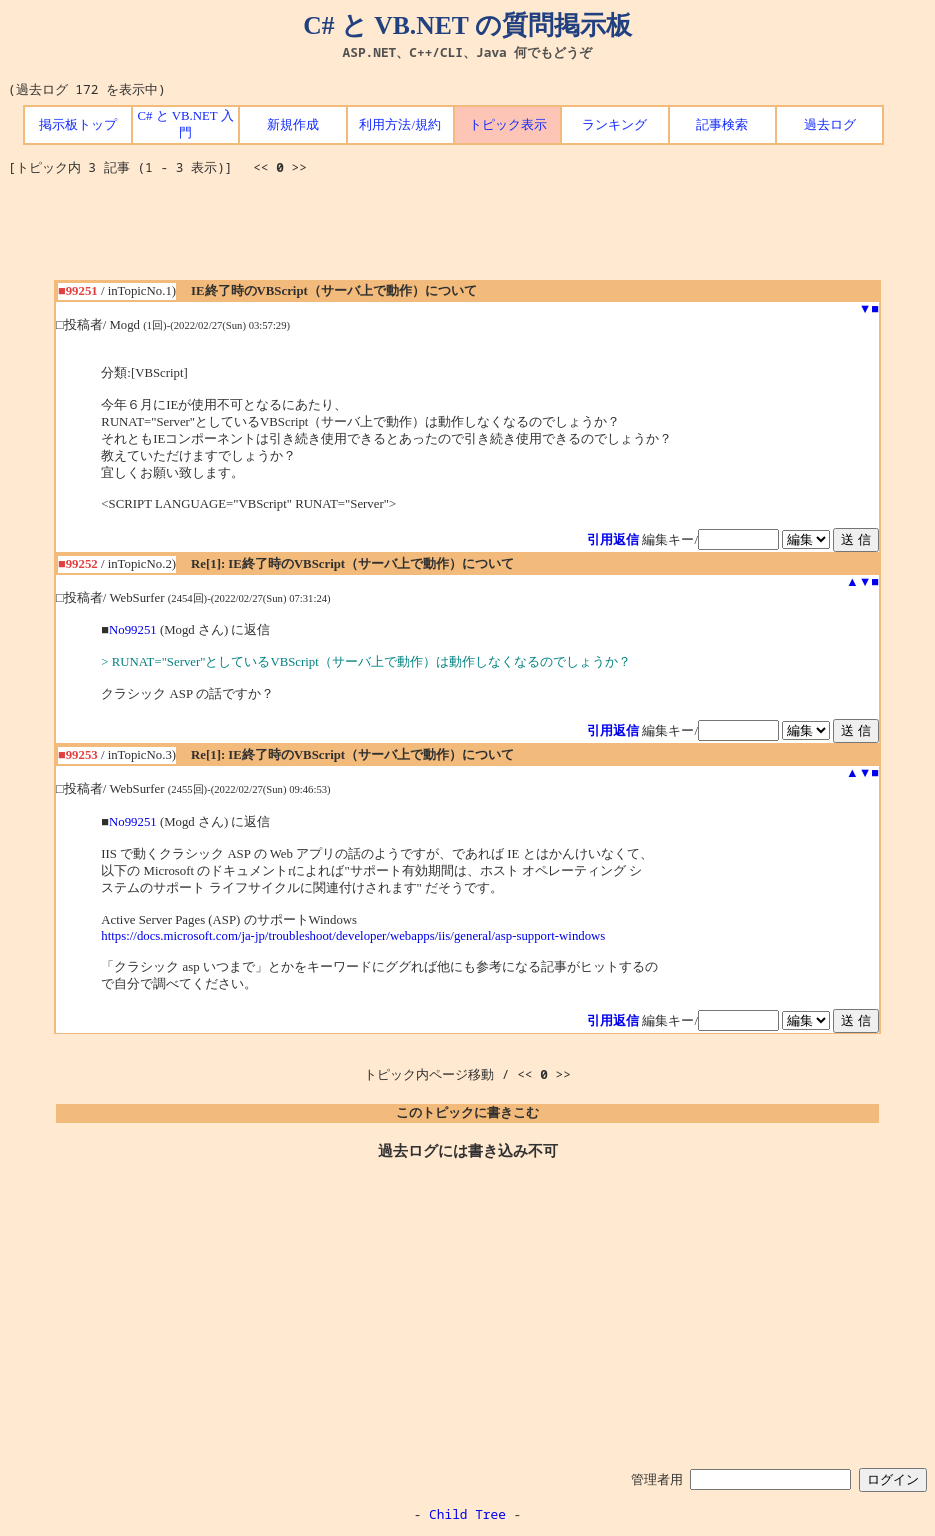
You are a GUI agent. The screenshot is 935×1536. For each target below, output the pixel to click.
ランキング (614, 125)
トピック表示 (508, 125)
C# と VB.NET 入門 (185, 124)
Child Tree (467, 1514)
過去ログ (830, 125)
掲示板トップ (78, 125)
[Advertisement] (468, 235)
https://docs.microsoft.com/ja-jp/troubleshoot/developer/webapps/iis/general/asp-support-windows (353, 936)
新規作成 (293, 125)
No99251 (133, 630)
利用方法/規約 (400, 125)
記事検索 (722, 125)
